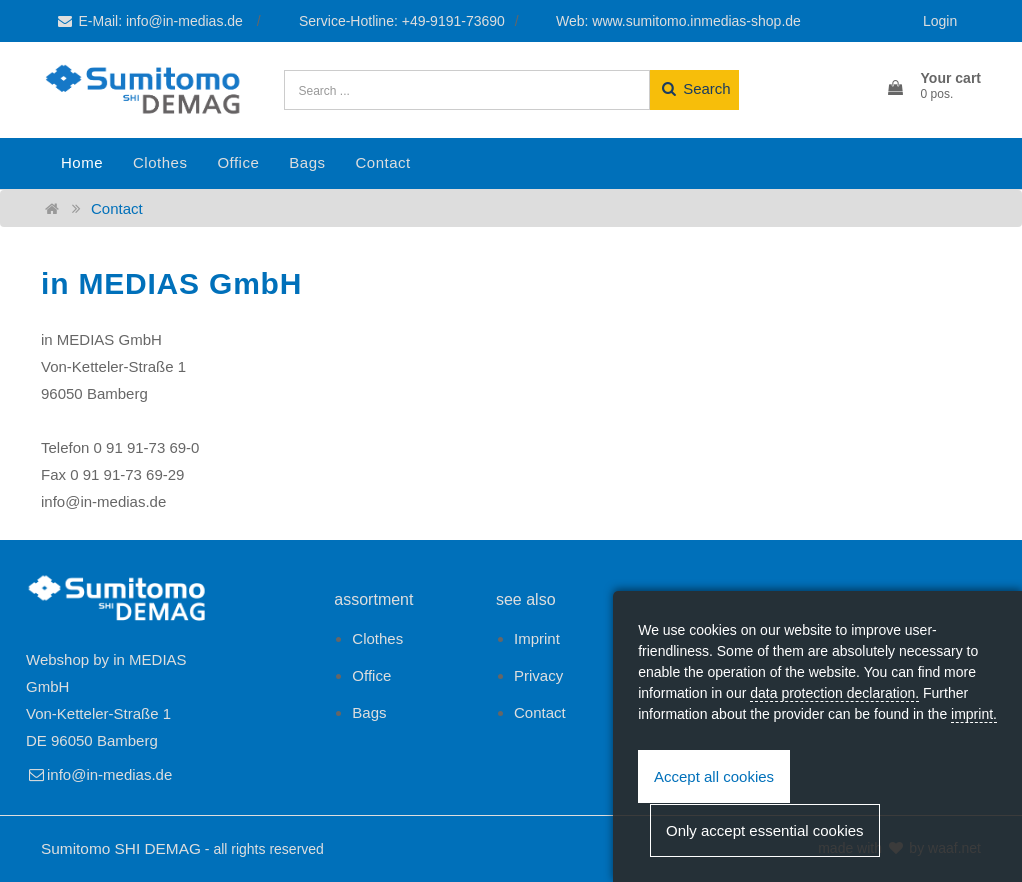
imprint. (974, 714)
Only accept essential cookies (765, 830)
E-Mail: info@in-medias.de (151, 21)
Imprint (537, 638)
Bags (307, 162)
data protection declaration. (834, 693)
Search (694, 88)
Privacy (538, 675)
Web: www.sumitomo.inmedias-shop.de (678, 21)
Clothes (160, 162)
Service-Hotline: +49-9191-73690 (402, 21)
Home (82, 162)
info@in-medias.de (99, 774)
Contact (382, 162)
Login (940, 21)
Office (238, 162)
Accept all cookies (714, 776)
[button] (933, 87)
